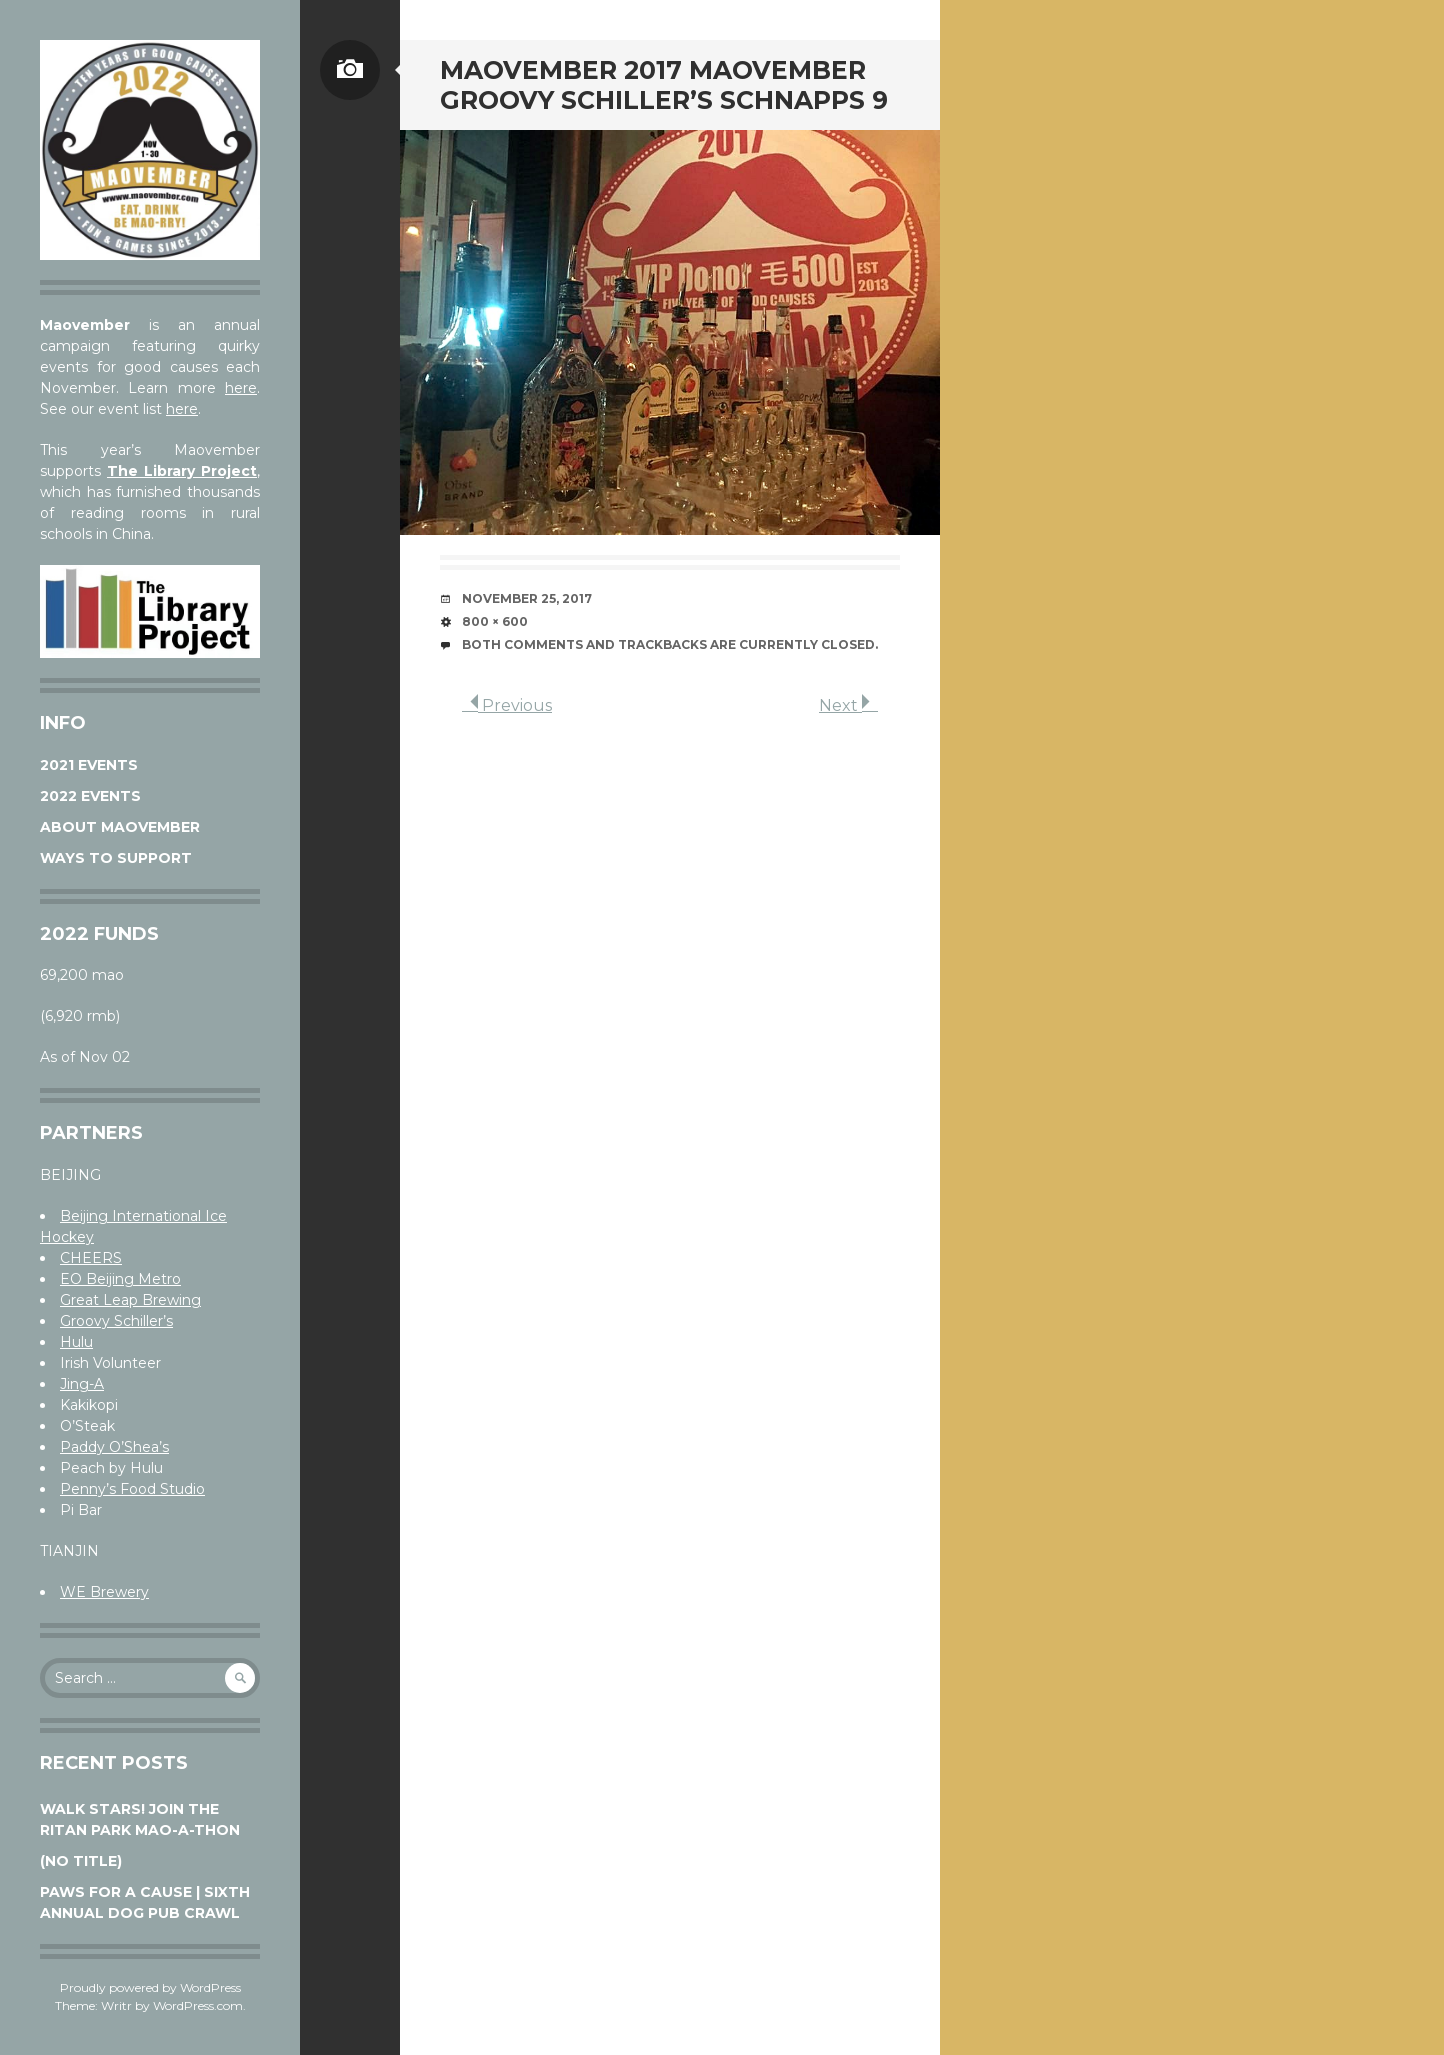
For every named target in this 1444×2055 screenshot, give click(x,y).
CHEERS (91, 1258)
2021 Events (89, 765)
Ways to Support (116, 858)
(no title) (81, 1861)
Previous (507, 705)
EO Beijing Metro (120, 1279)
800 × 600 (495, 621)
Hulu (76, 1342)
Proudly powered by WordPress (150, 1987)
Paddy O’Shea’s (114, 1447)
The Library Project (182, 471)
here (241, 388)
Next (848, 705)
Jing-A (82, 1384)
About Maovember (120, 827)
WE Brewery (104, 1592)
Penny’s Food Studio (132, 1489)
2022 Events (90, 796)
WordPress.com (198, 2005)
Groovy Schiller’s (116, 1321)
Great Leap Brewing (130, 1300)
